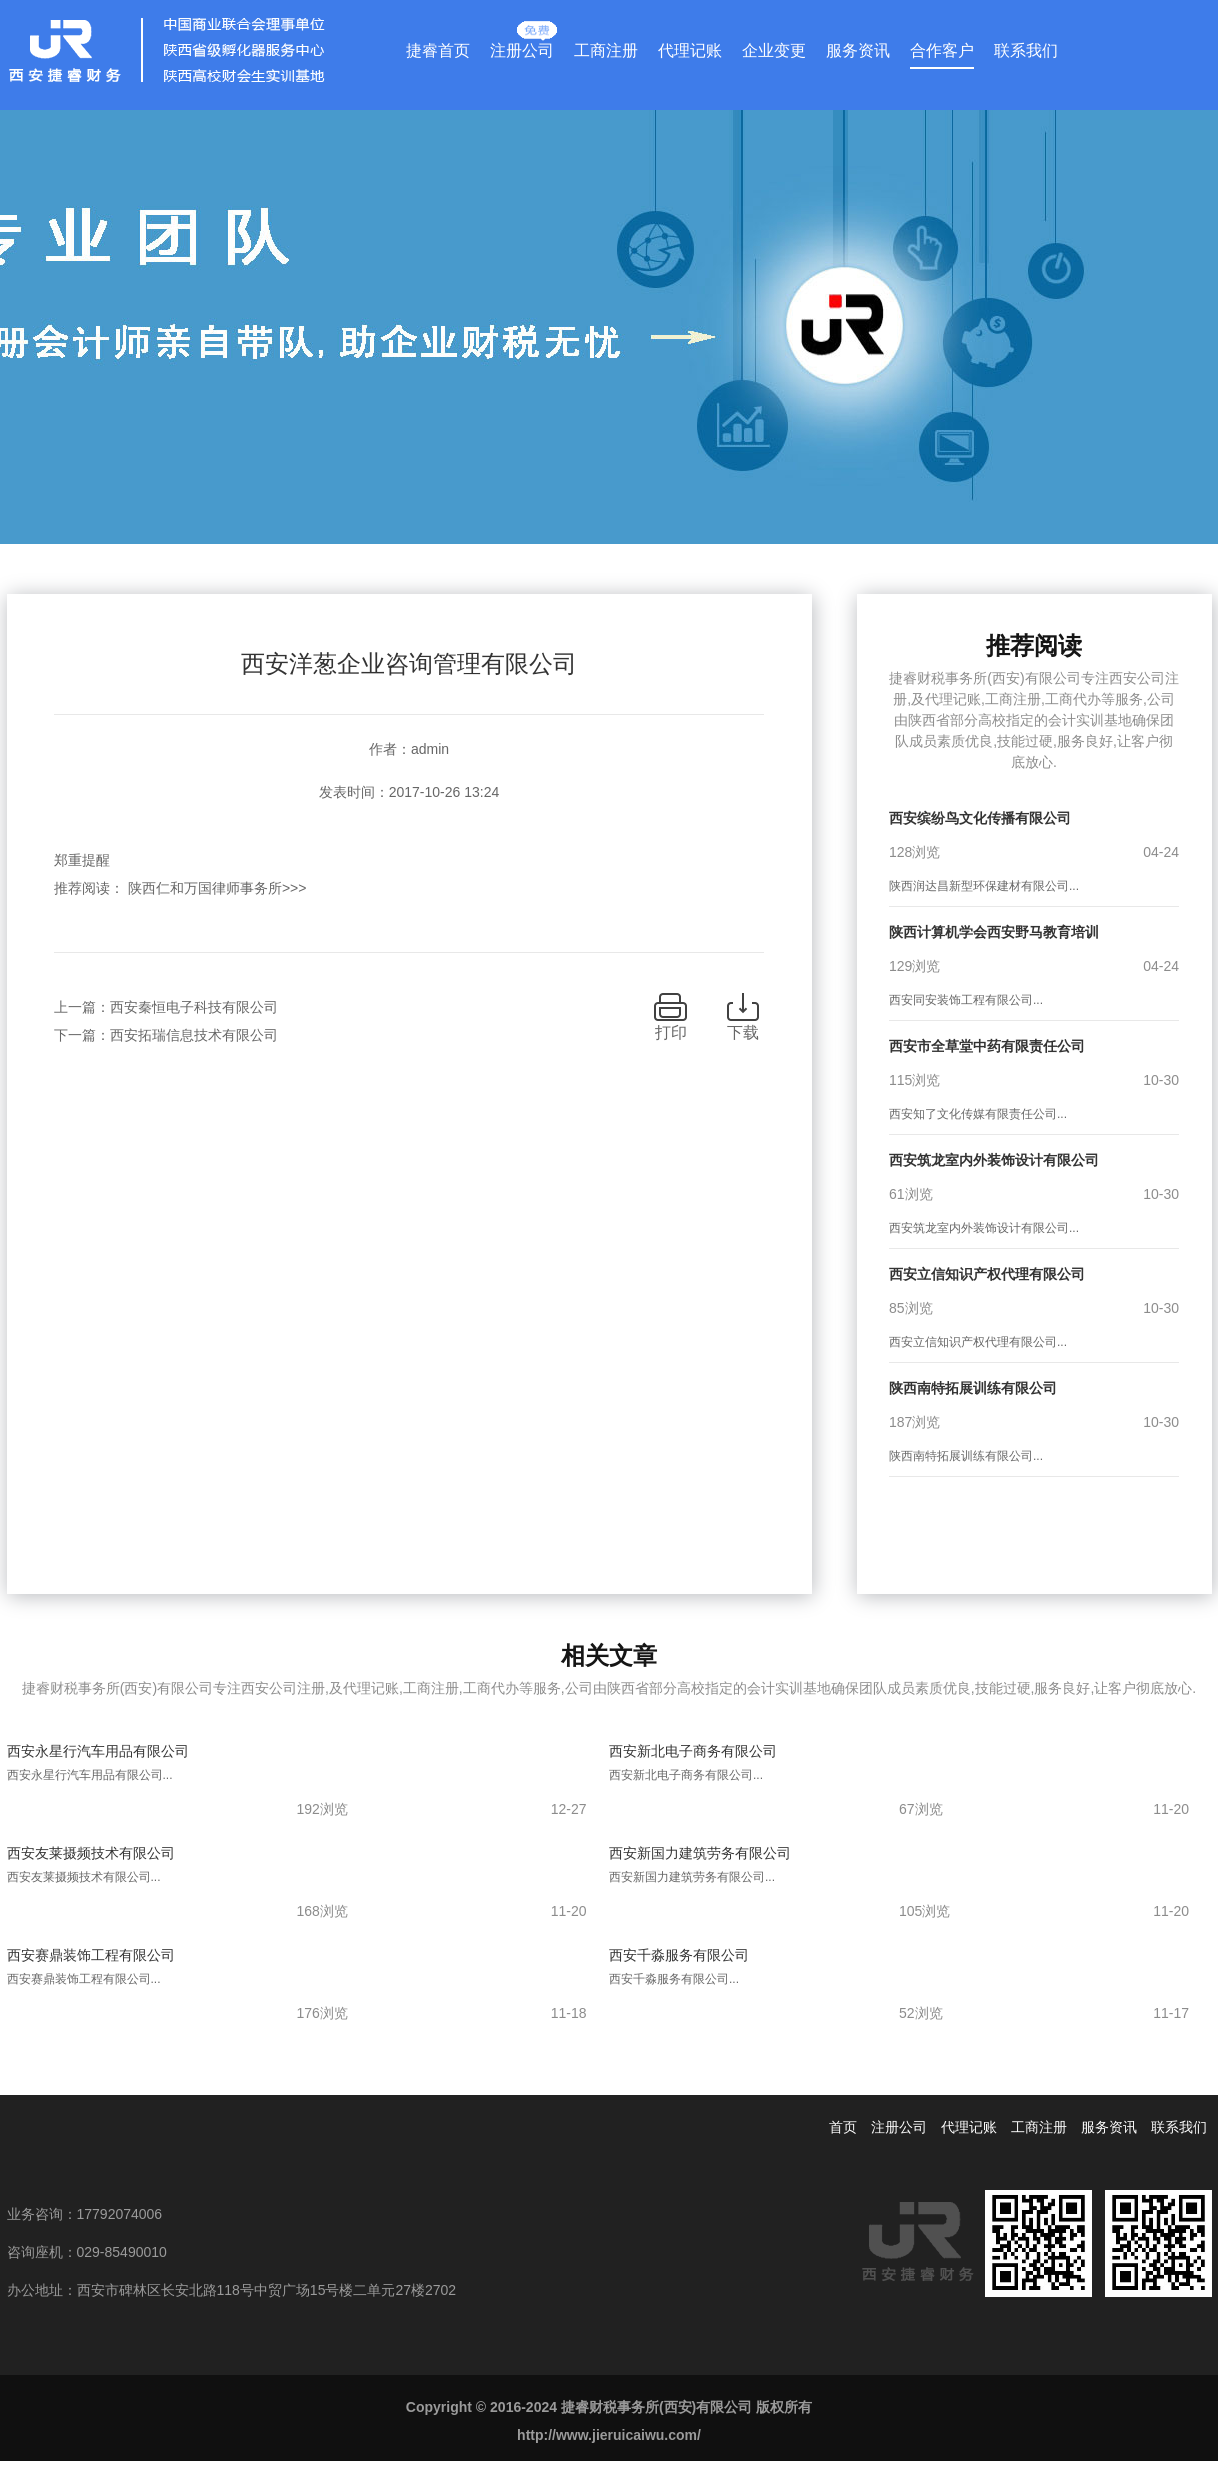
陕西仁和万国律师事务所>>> (217, 888)
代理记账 (690, 50)
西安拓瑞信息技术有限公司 (194, 1035)
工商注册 (606, 50)
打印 (671, 1032)
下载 (743, 1032)
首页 (843, 2127)
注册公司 (522, 46)
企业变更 (774, 50)
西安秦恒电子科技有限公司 (194, 1007)
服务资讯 (858, 50)
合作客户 (942, 50)
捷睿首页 (438, 50)
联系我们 (1026, 50)
